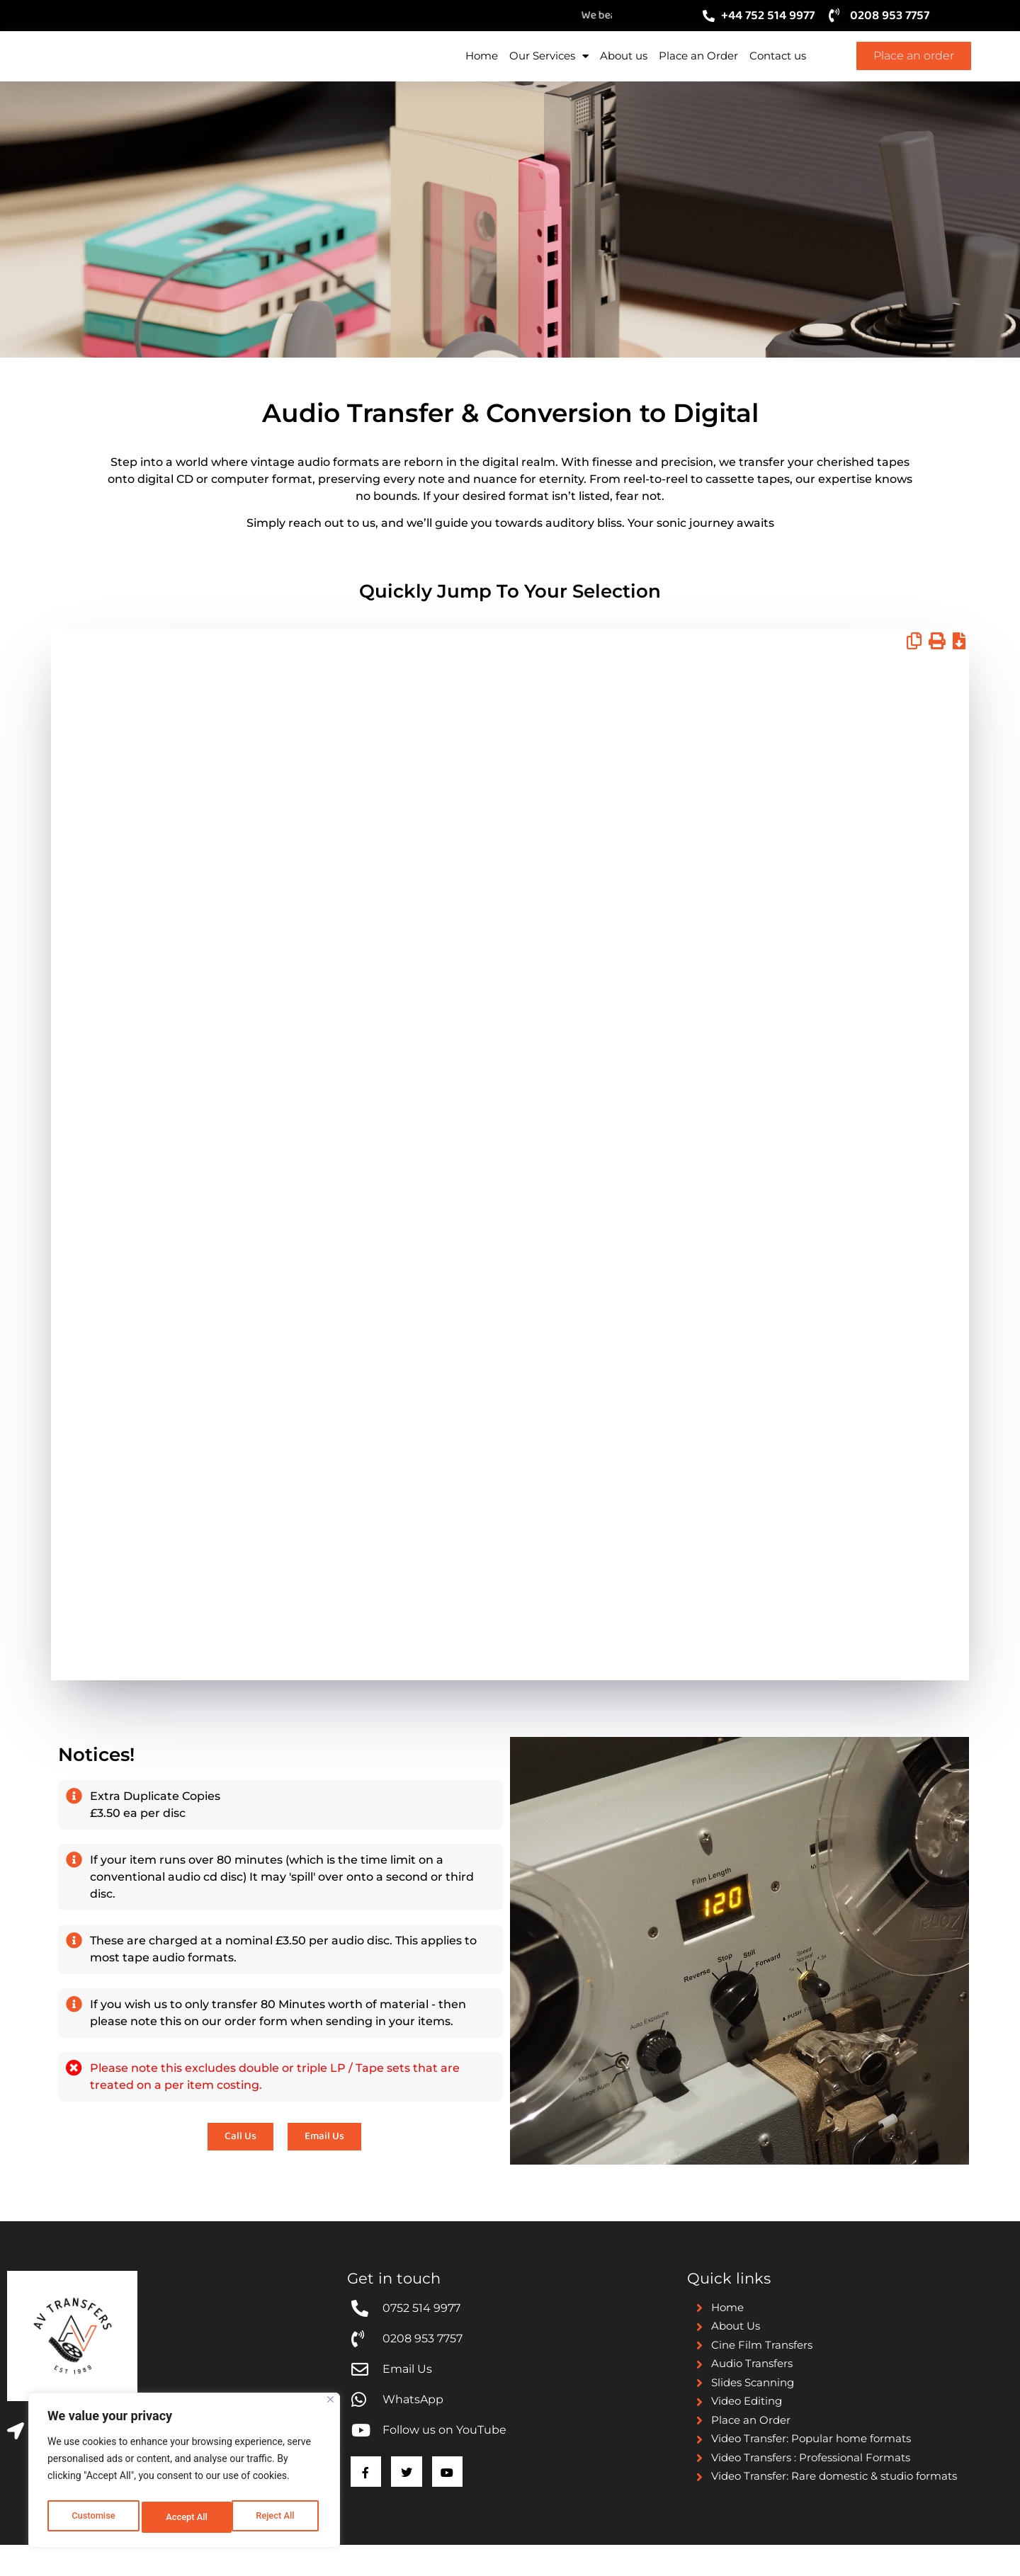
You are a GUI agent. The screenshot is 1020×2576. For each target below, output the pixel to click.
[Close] (330, 2406)
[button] (914, 671)
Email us (792, 1107)
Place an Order (698, 70)
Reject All (185, 2517)
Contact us (777, 70)
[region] (184, 2473)
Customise (92, 2517)
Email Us (793, 1022)
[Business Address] (15, 2457)
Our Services (549, 71)
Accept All (277, 2517)
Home (481, 70)
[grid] (510, 1196)
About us (623, 70)
